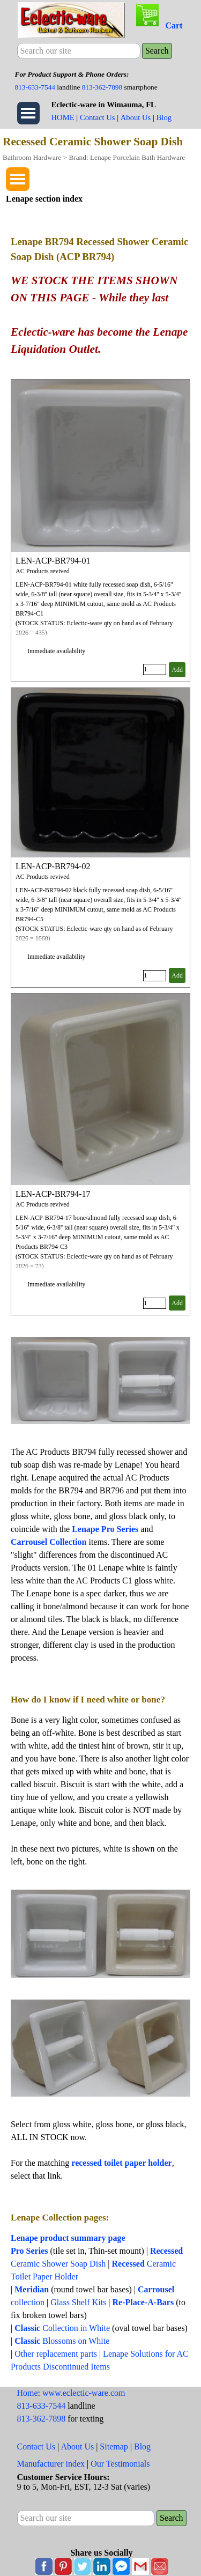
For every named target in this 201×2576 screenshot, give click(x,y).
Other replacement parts (55, 2353)
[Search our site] (78, 51)
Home (27, 2392)
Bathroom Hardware (32, 157)
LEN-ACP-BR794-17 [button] (53, 1193)
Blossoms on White (61, 2340)
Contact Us (97, 117)
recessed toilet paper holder (121, 2162)
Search (157, 50)
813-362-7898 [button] (102, 87)
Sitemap (114, 2446)
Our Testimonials (120, 2463)
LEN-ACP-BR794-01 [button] (53, 560)
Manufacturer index (51, 2463)
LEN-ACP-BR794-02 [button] (53, 866)
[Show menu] (28, 113)
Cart (174, 25)
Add (177, 669)
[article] (100, 530)
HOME (63, 117)
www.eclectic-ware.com (83, 2392)
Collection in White (62, 2328)
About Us (136, 117)
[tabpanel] (101, 80)
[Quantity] (154, 669)
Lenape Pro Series (105, 1529)
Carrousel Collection (48, 1541)
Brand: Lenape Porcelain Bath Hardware (127, 157)
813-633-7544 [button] (35, 87)
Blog (164, 117)
